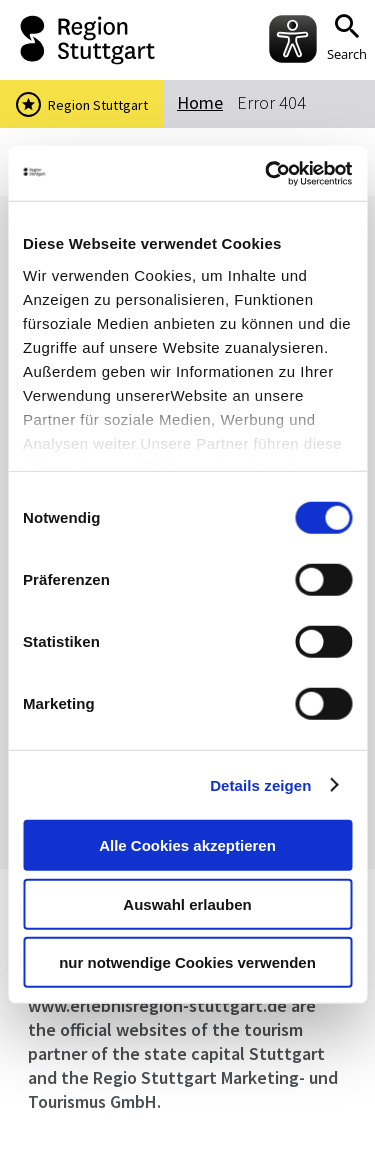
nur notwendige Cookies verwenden (187, 962)
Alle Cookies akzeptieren (187, 845)
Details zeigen (260, 784)
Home (200, 102)
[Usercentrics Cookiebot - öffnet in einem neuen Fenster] (267, 173)
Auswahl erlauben (187, 903)
